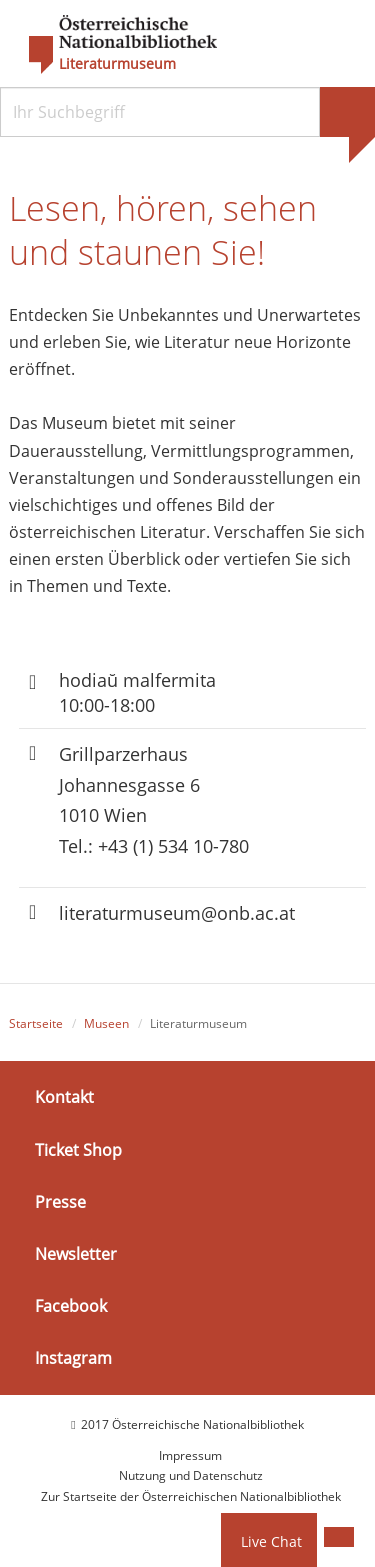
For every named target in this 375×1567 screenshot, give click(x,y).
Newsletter (76, 1254)
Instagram (73, 1358)
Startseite (36, 1023)
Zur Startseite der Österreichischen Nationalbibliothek (191, 1496)
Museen (106, 1023)
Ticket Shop (78, 1149)
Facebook (71, 1306)
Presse (60, 1202)
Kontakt (64, 1097)
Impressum (190, 1455)
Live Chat (271, 1541)
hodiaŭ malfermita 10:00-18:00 (137, 692)
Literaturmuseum (117, 64)
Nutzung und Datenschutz (191, 1475)
